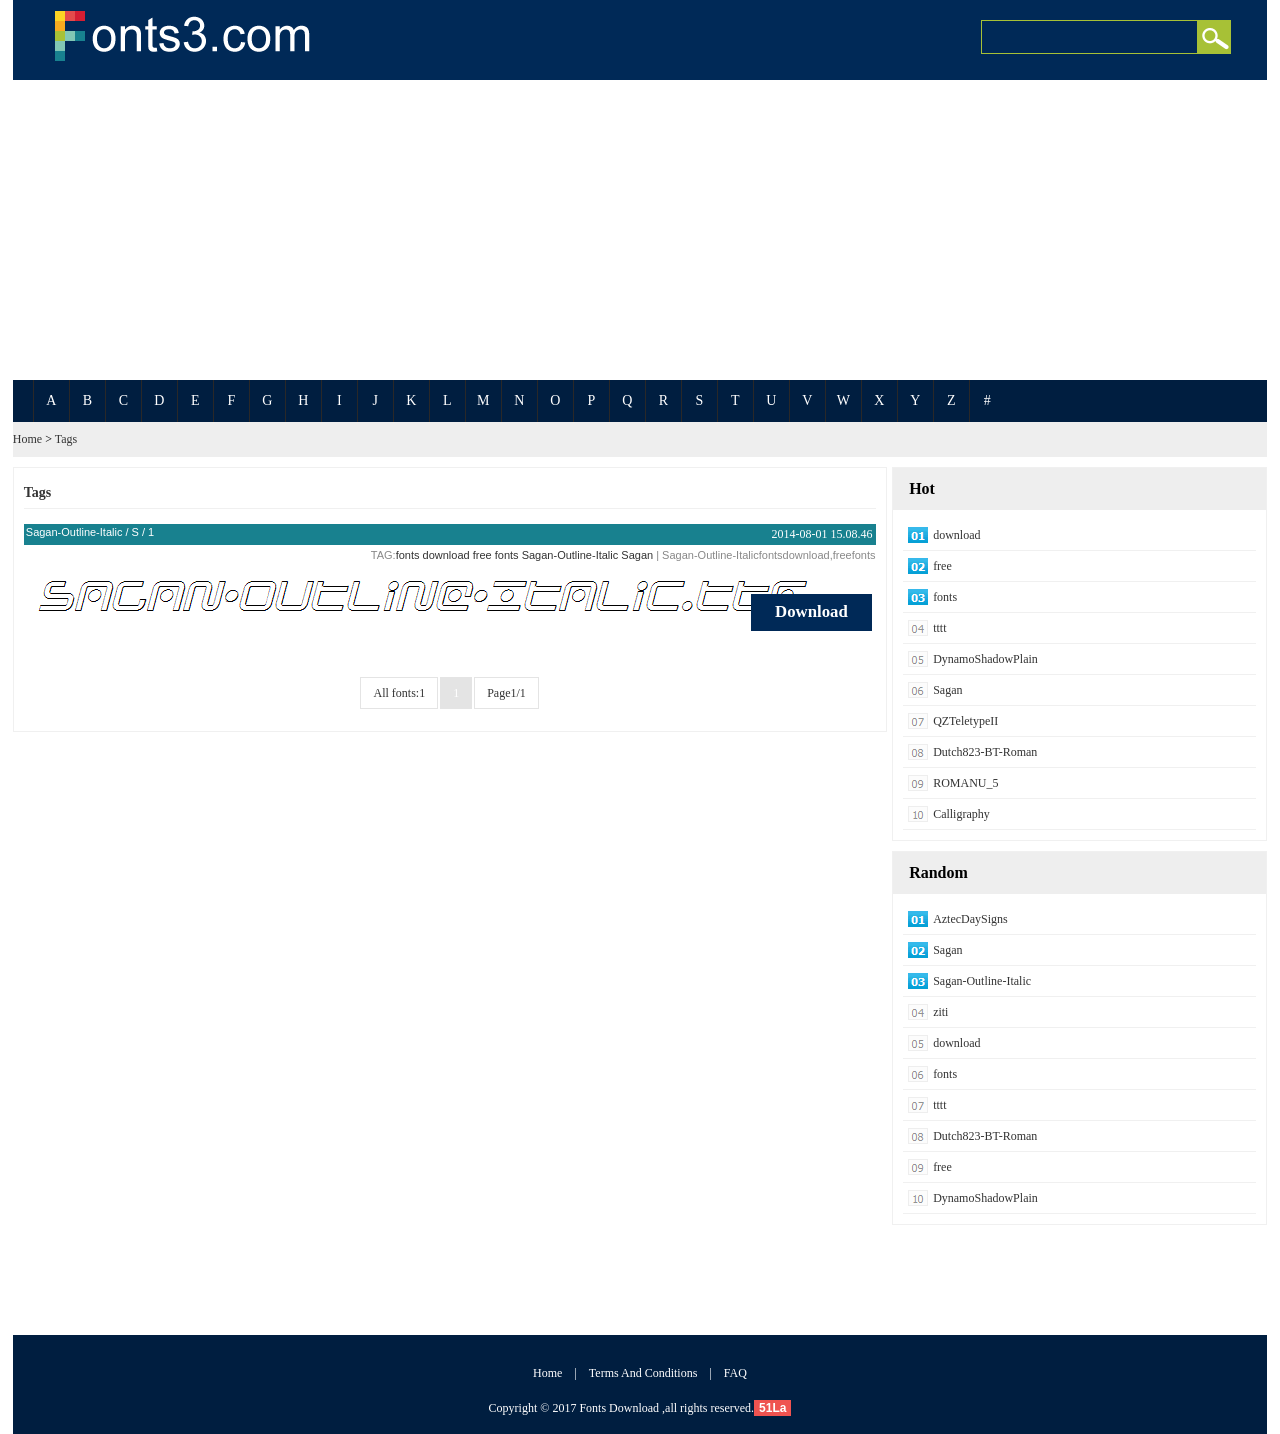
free (482, 555)
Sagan (637, 555)
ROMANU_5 (965, 783)
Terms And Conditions (643, 1373)
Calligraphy (961, 814)
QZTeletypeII (965, 721)
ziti (940, 1012)
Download (811, 611)
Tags (66, 439)
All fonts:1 (399, 693)
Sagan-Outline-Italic (74, 532)
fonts (408, 555)
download (446, 555)
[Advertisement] (640, 230)
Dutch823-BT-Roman (985, 752)
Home (27, 439)
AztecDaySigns (970, 919)
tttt (939, 628)
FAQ (735, 1373)
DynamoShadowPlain (985, 659)
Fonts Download (619, 1408)
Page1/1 (506, 693)
